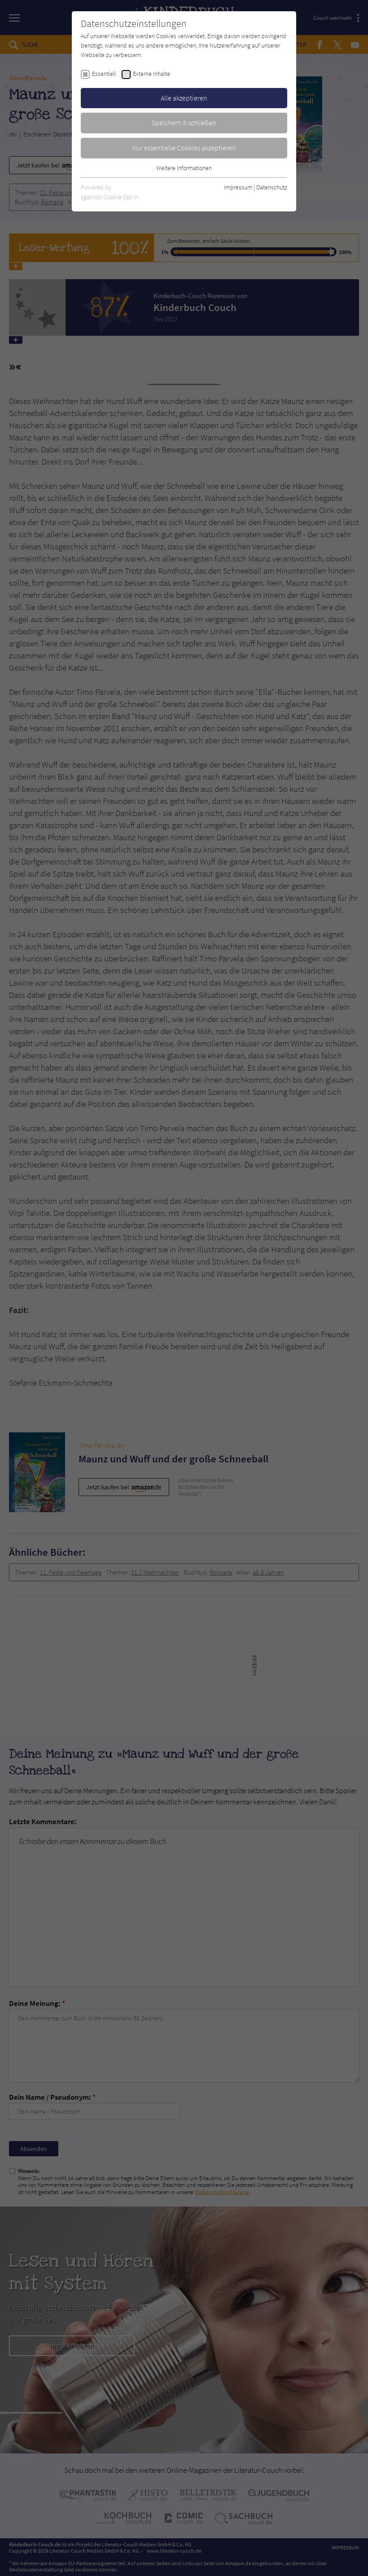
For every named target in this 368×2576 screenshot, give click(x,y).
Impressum (238, 187)
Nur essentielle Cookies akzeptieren (184, 147)
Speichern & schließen (184, 122)
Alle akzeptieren (184, 97)
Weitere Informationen (184, 168)
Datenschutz (271, 187)
